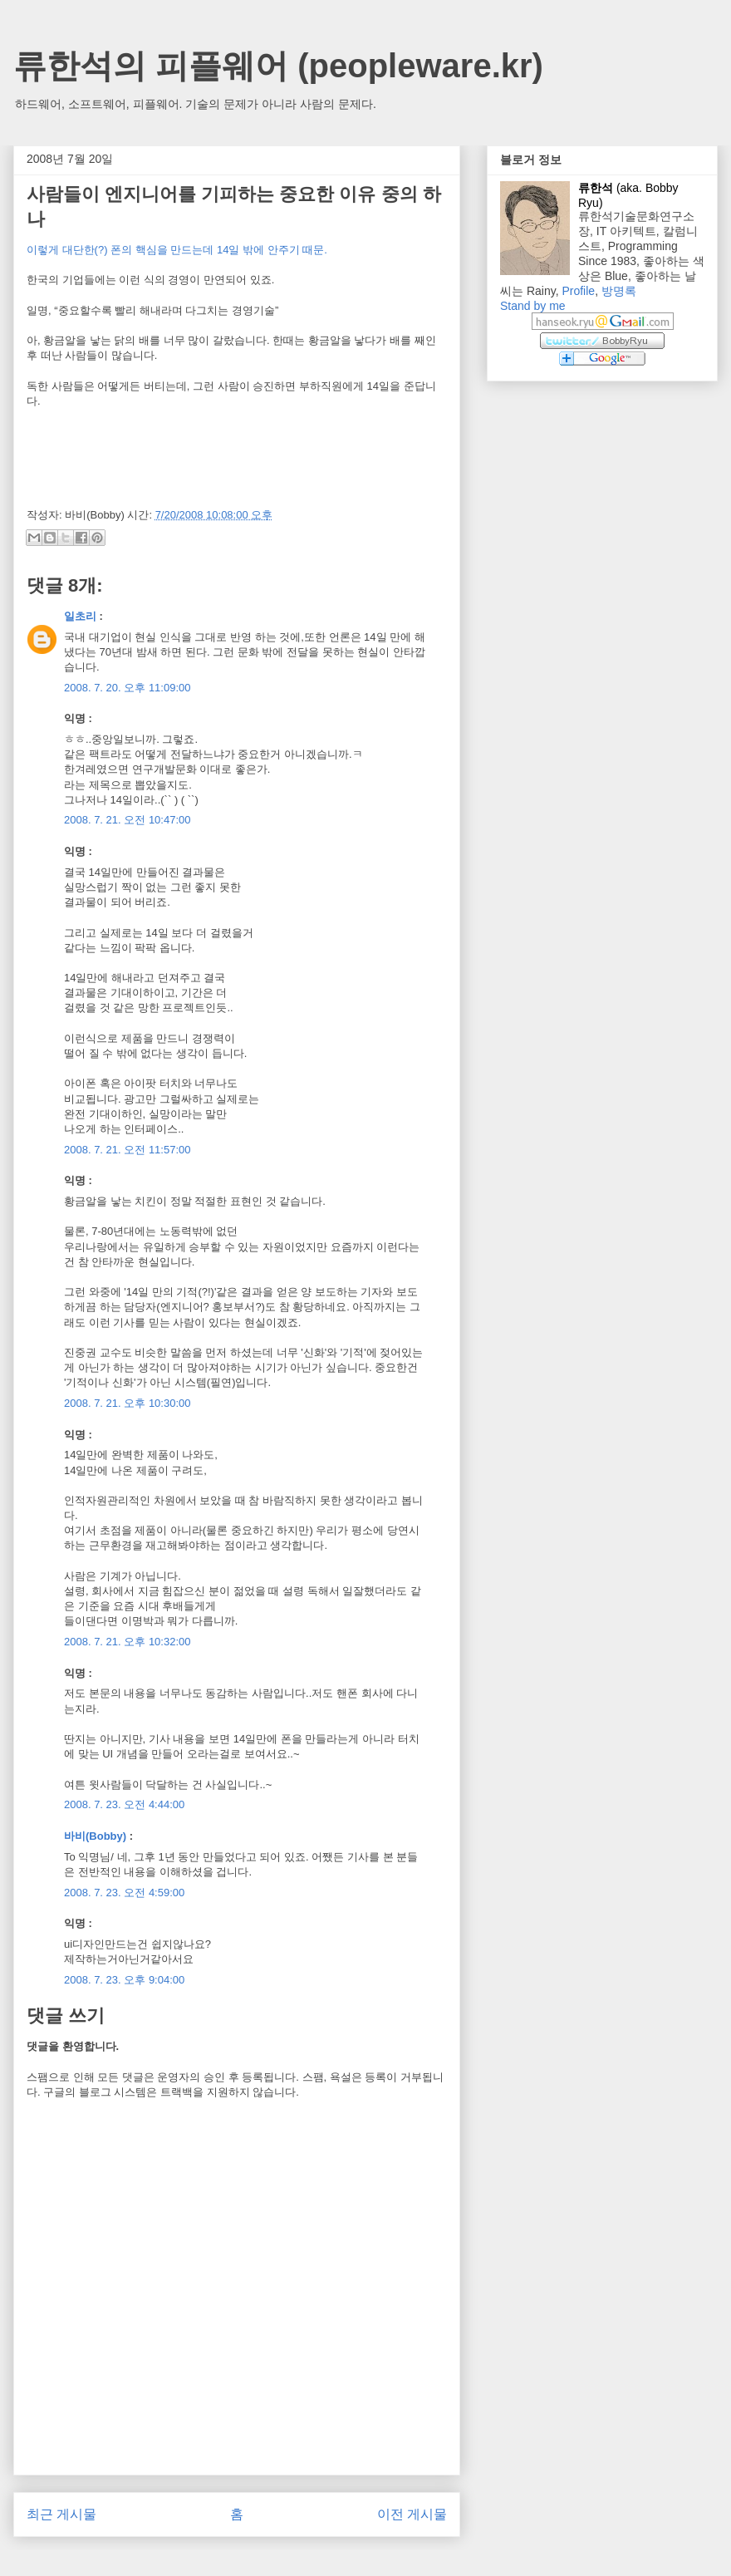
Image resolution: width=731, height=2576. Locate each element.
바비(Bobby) (95, 1836)
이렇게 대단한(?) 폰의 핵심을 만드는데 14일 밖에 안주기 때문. (177, 249)
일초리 (80, 616)
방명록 (618, 290)
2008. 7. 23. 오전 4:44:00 (124, 1804)
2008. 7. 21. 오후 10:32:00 (127, 1641)
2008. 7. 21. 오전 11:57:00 (127, 1149)
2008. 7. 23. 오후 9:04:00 (124, 1980)
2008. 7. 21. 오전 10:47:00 (127, 820)
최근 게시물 (61, 2514)
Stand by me (533, 305)
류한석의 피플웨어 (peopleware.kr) (278, 65)
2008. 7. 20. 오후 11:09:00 (127, 687)
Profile (578, 290)
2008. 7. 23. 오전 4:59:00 (124, 1892)
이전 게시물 (412, 2514)
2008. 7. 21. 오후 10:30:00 (127, 1403)
